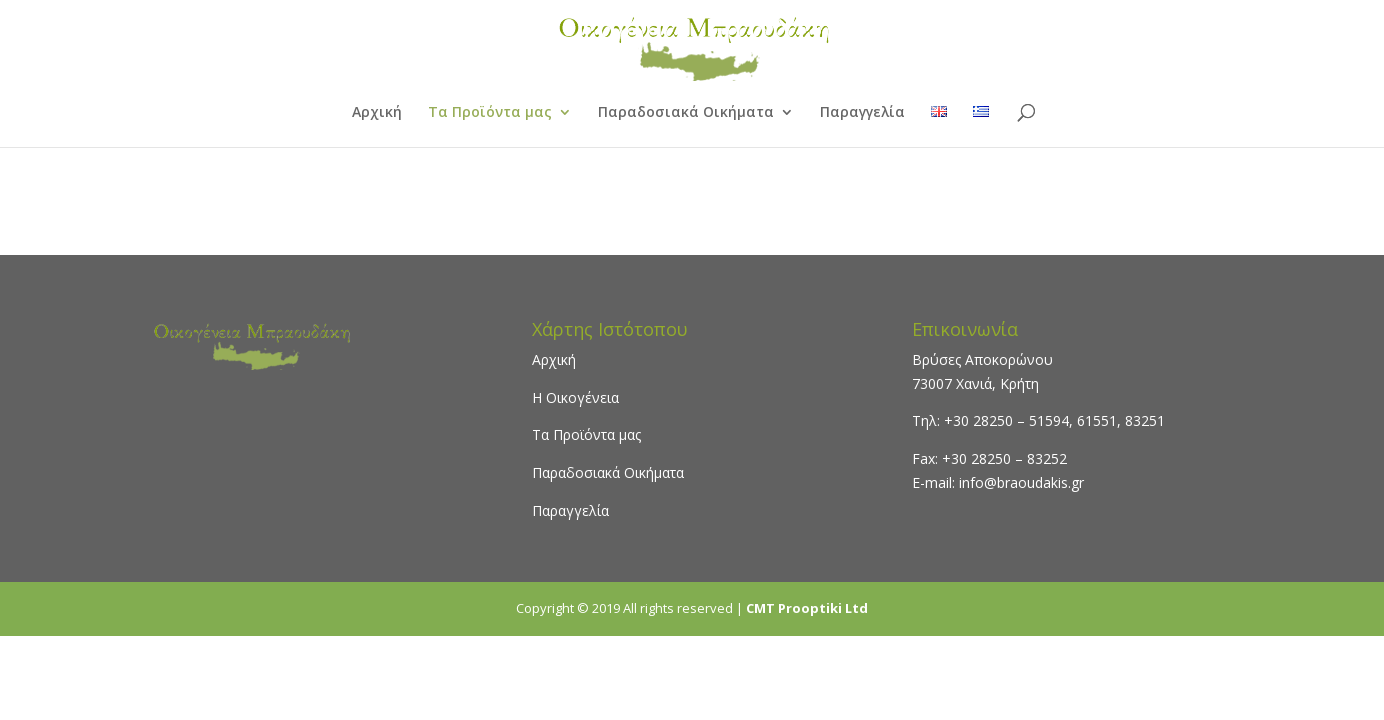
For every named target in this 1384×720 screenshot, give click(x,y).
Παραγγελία (862, 113)
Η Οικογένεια (575, 397)
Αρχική (377, 113)
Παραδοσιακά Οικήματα (686, 113)
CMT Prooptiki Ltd (807, 608)
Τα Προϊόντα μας (490, 113)
